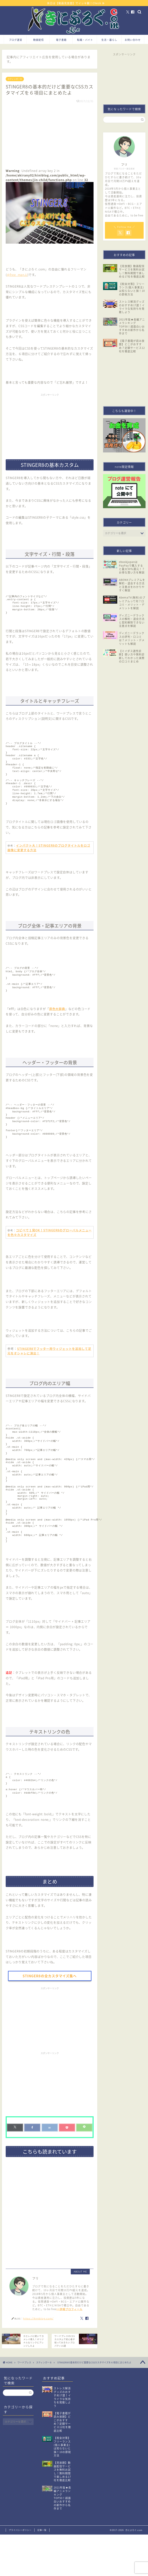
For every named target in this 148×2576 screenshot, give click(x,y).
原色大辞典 (57, 1021)
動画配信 (38, 40)
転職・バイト (85, 40)
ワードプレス (24, 2404)
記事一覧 (41, 2571)
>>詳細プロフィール (69, 2350)
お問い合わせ (133, 40)
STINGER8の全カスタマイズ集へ (50, 2015)
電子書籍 (61, 40)
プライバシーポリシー (20, 2571)
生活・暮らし (109, 40)
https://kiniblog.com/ (38, 2359)
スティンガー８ (15, 79)
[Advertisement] (50, 131)
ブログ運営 (15, 40)
